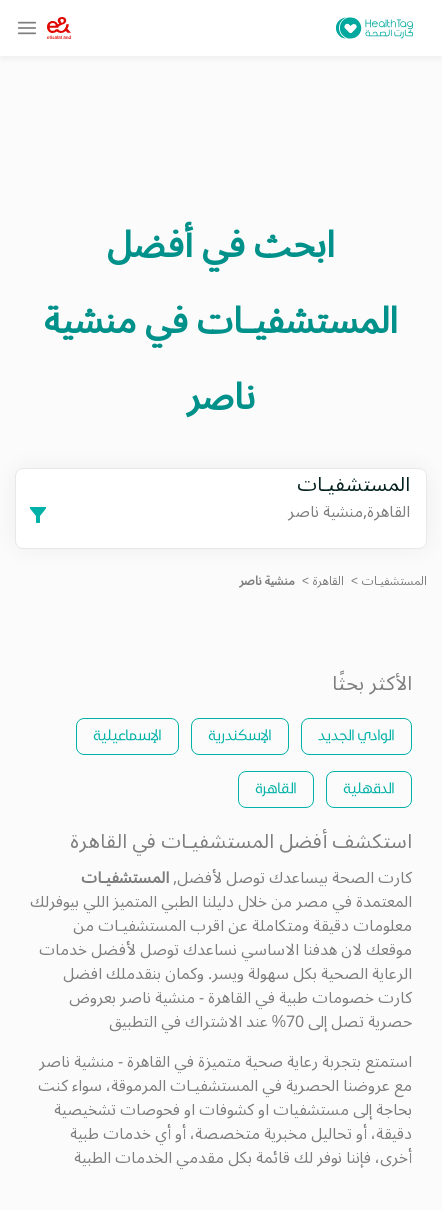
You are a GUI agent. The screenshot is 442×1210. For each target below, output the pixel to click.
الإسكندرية (240, 734)
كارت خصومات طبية (345, 998)
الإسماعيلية (127, 734)
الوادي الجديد (356, 734)
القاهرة (328, 581)
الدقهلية (369, 787)
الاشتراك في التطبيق (175, 1022)
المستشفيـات (394, 581)
